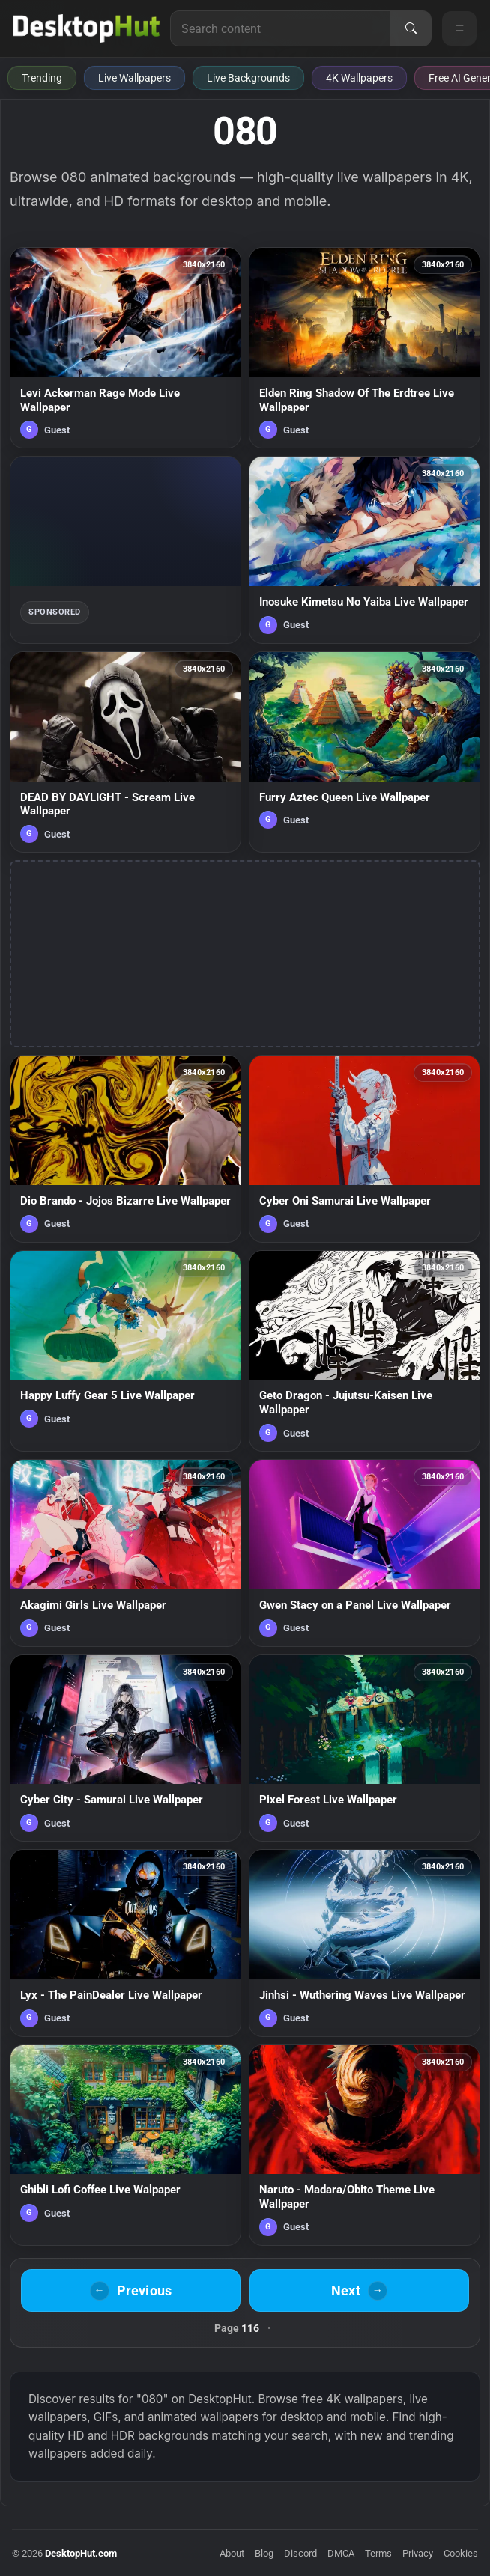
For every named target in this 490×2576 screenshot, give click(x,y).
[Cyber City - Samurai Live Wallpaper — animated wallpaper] (125, 1748)
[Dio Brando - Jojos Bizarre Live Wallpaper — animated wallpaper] (125, 1149)
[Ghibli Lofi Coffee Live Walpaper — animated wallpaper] (125, 2145)
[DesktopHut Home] (86, 28)
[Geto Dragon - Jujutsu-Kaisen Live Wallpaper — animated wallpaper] (364, 1351)
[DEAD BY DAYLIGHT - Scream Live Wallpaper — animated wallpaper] (125, 752)
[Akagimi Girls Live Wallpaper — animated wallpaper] (125, 1553)
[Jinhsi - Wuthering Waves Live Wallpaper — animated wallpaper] (364, 1943)
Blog (264, 2553)
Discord (300, 2553)
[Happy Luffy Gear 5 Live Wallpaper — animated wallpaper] (125, 1351)
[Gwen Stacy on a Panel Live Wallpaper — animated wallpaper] (364, 1553)
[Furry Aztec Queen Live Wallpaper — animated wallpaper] (364, 752)
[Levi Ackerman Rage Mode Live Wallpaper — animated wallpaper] (125, 348)
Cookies (461, 2553)
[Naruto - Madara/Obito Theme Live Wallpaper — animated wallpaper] (364, 2145)
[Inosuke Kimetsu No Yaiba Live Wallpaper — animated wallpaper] (364, 550)
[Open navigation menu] (459, 28)
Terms (378, 2553)
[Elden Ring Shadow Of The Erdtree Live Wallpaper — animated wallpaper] (364, 348)
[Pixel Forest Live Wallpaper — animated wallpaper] (364, 1748)
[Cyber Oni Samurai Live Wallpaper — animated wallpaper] (364, 1149)
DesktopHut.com (81, 2553)
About (232, 2553)
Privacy (417, 2553)
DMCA (340, 2553)
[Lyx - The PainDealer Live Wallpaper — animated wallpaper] (125, 1943)
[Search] (410, 28)
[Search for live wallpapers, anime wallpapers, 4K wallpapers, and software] (280, 28)
